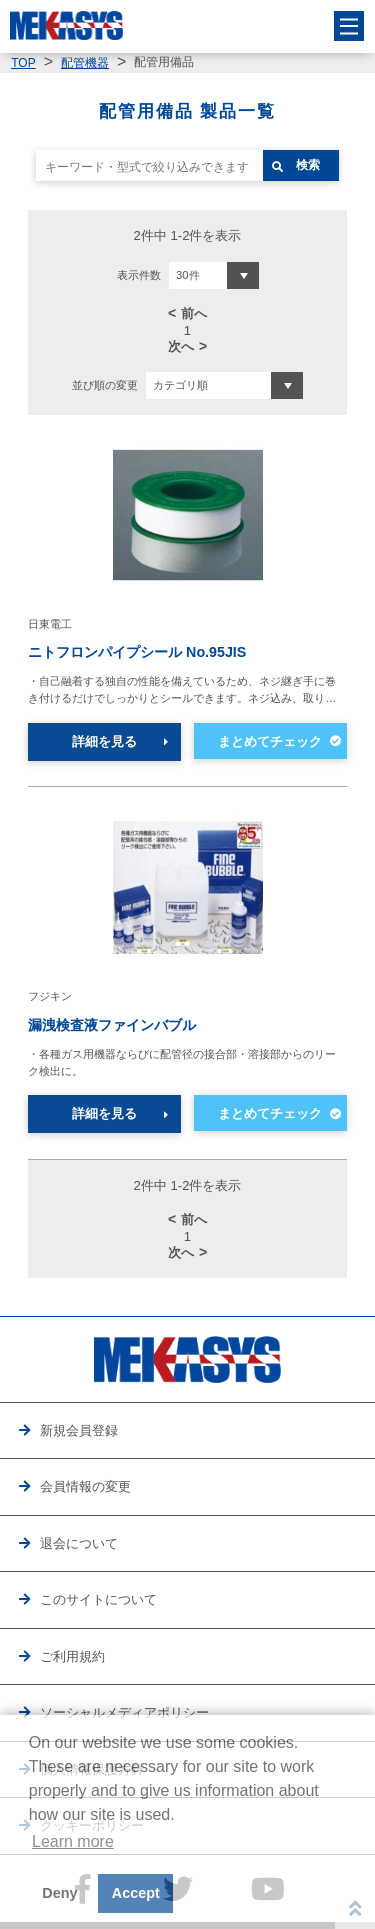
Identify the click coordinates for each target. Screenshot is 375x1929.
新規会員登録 (79, 1430)
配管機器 (85, 63)
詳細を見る (104, 741)
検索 (308, 165)
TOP (23, 63)
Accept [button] (136, 1893)
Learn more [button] (73, 1841)
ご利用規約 (72, 1656)
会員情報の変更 (85, 1486)
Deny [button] (59, 1893)
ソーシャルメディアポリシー (124, 1712)
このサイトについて (98, 1599)
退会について (79, 1543)
